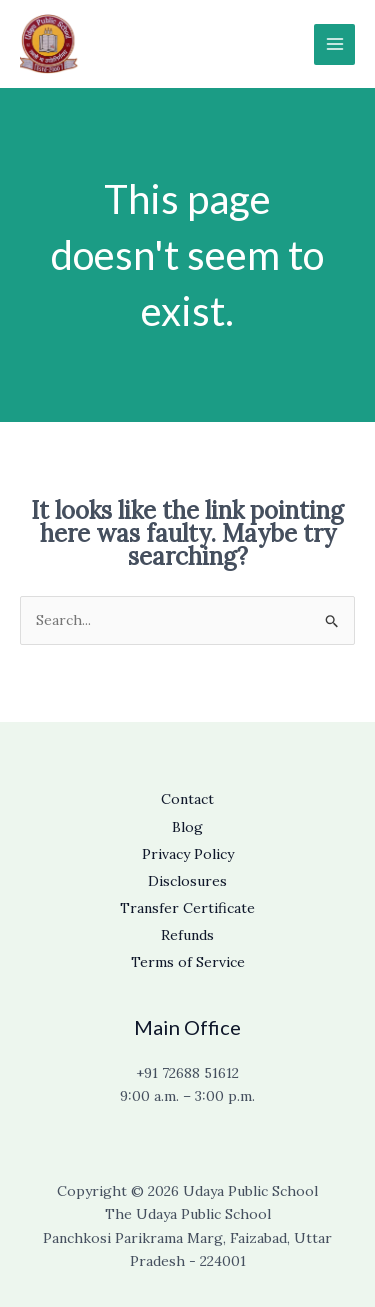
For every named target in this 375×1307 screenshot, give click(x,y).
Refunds (187, 935)
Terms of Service (188, 962)
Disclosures (187, 881)
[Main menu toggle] (334, 44)
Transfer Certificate (187, 908)
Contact (187, 799)
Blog (187, 827)
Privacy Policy (188, 854)
